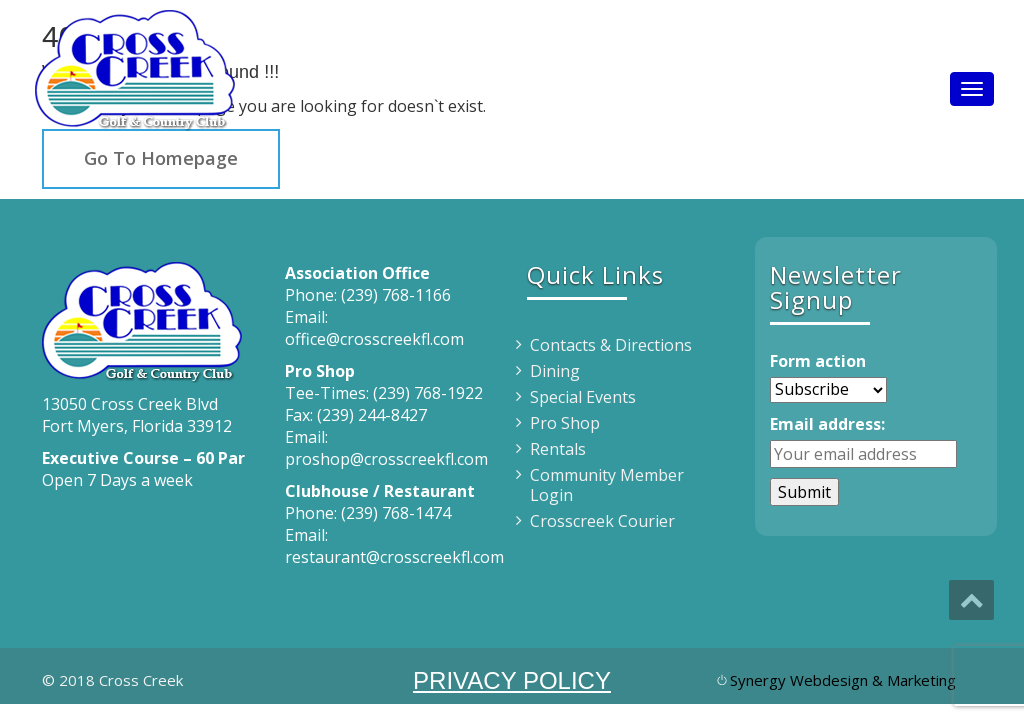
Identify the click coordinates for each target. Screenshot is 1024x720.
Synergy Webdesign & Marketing (843, 680)
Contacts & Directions (611, 345)
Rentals (558, 449)
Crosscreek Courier (602, 521)
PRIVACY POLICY (512, 680)
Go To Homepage (161, 158)
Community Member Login (607, 485)
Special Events (583, 397)
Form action (818, 361)
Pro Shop (565, 423)
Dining (555, 371)
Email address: (827, 424)
